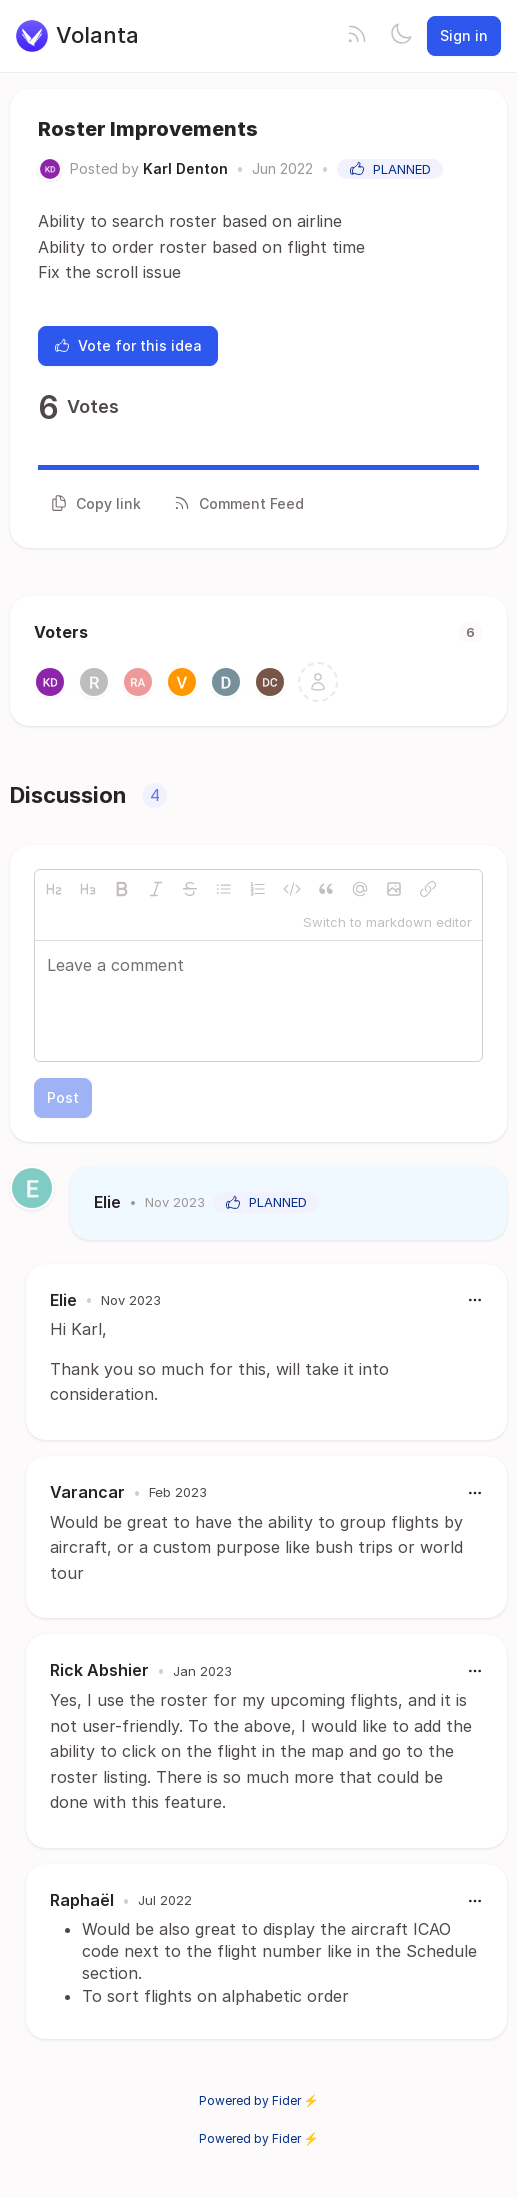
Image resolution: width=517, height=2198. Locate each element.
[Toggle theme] (401, 36)
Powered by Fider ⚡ (259, 2100)
